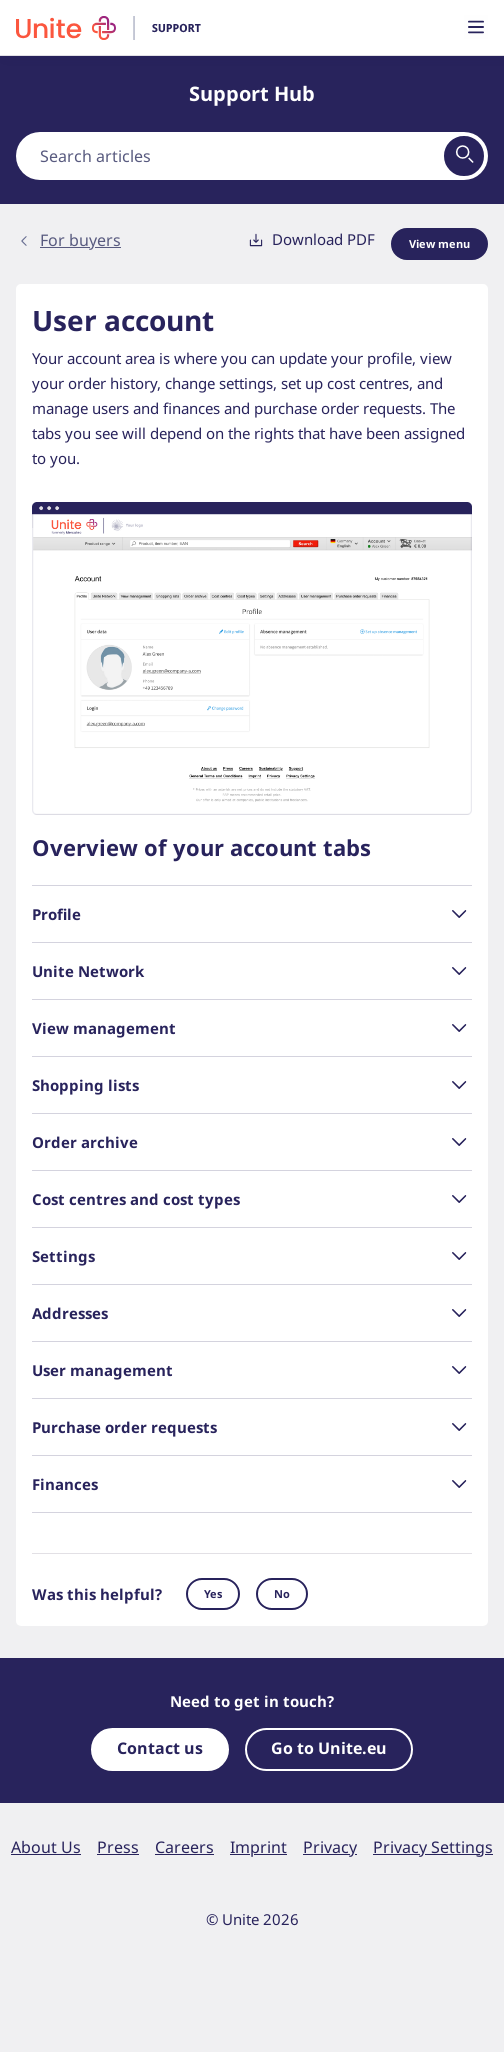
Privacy (330, 1847)
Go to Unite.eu (329, 1748)
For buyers (80, 240)
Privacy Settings (433, 1847)
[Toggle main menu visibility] (476, 28)
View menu (439, 243)
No (282, 1593)
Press (118, 1847)
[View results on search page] (464, 156)
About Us (46, 1847)
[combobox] (252, 156)
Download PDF (311, 239)
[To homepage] (118, 28)
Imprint (258, 1847)
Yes (213, 1593)
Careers (184, 1847)
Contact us (160, 1748)
